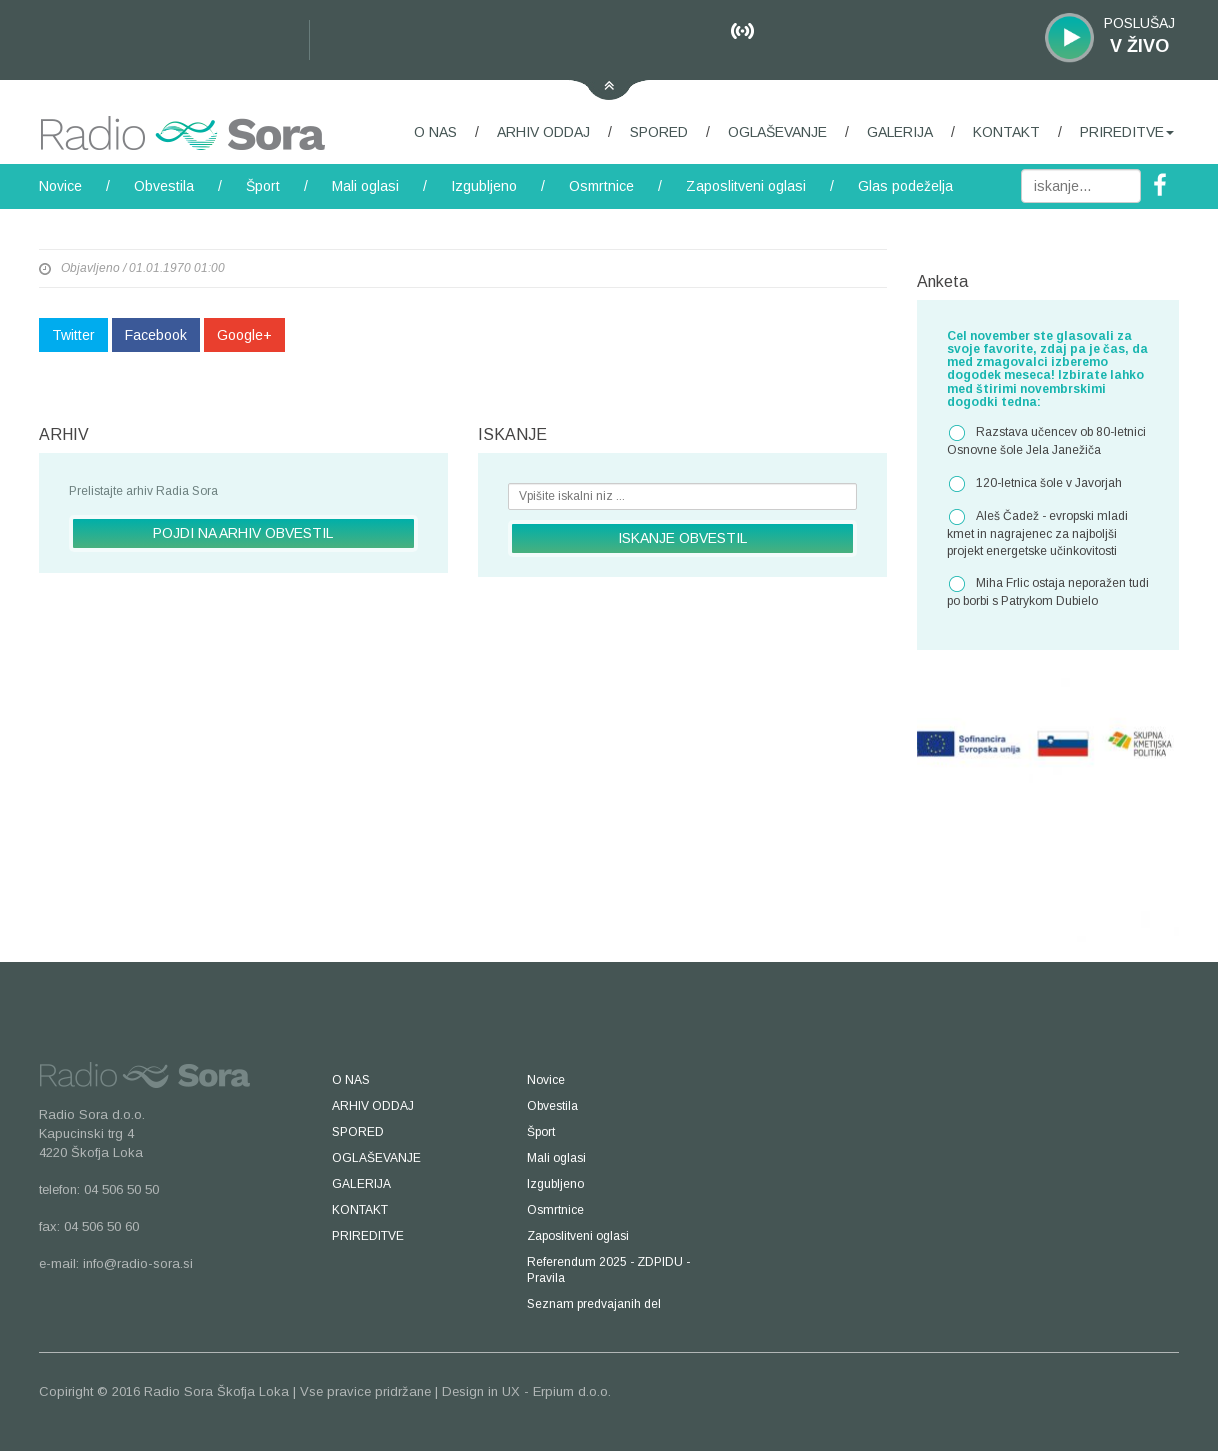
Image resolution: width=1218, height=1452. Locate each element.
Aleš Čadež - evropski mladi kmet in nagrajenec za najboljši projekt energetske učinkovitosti (1037, 533)
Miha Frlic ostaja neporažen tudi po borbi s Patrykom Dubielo (1048, 591)
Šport (263, 186)
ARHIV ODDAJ (543, 132)
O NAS (435, 132)
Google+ (244, 335)
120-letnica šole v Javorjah (1034, 484)
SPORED (659, 132)
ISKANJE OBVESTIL (682, 538)
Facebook (156, 335)
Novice (60, 186)
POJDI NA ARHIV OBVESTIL (243, 533)
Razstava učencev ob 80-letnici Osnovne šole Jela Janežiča (1046, 440)
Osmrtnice (601, 186)
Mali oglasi (365, 186)
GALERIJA (900, 132)
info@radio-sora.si (138, 1263)
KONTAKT (1006, 132)
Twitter (73, 335)
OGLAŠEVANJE (777, 132)
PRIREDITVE (1127, 132)
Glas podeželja (905, 186)
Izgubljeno (484, 186)
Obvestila (164, 186)
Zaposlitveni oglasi (746, 186)
